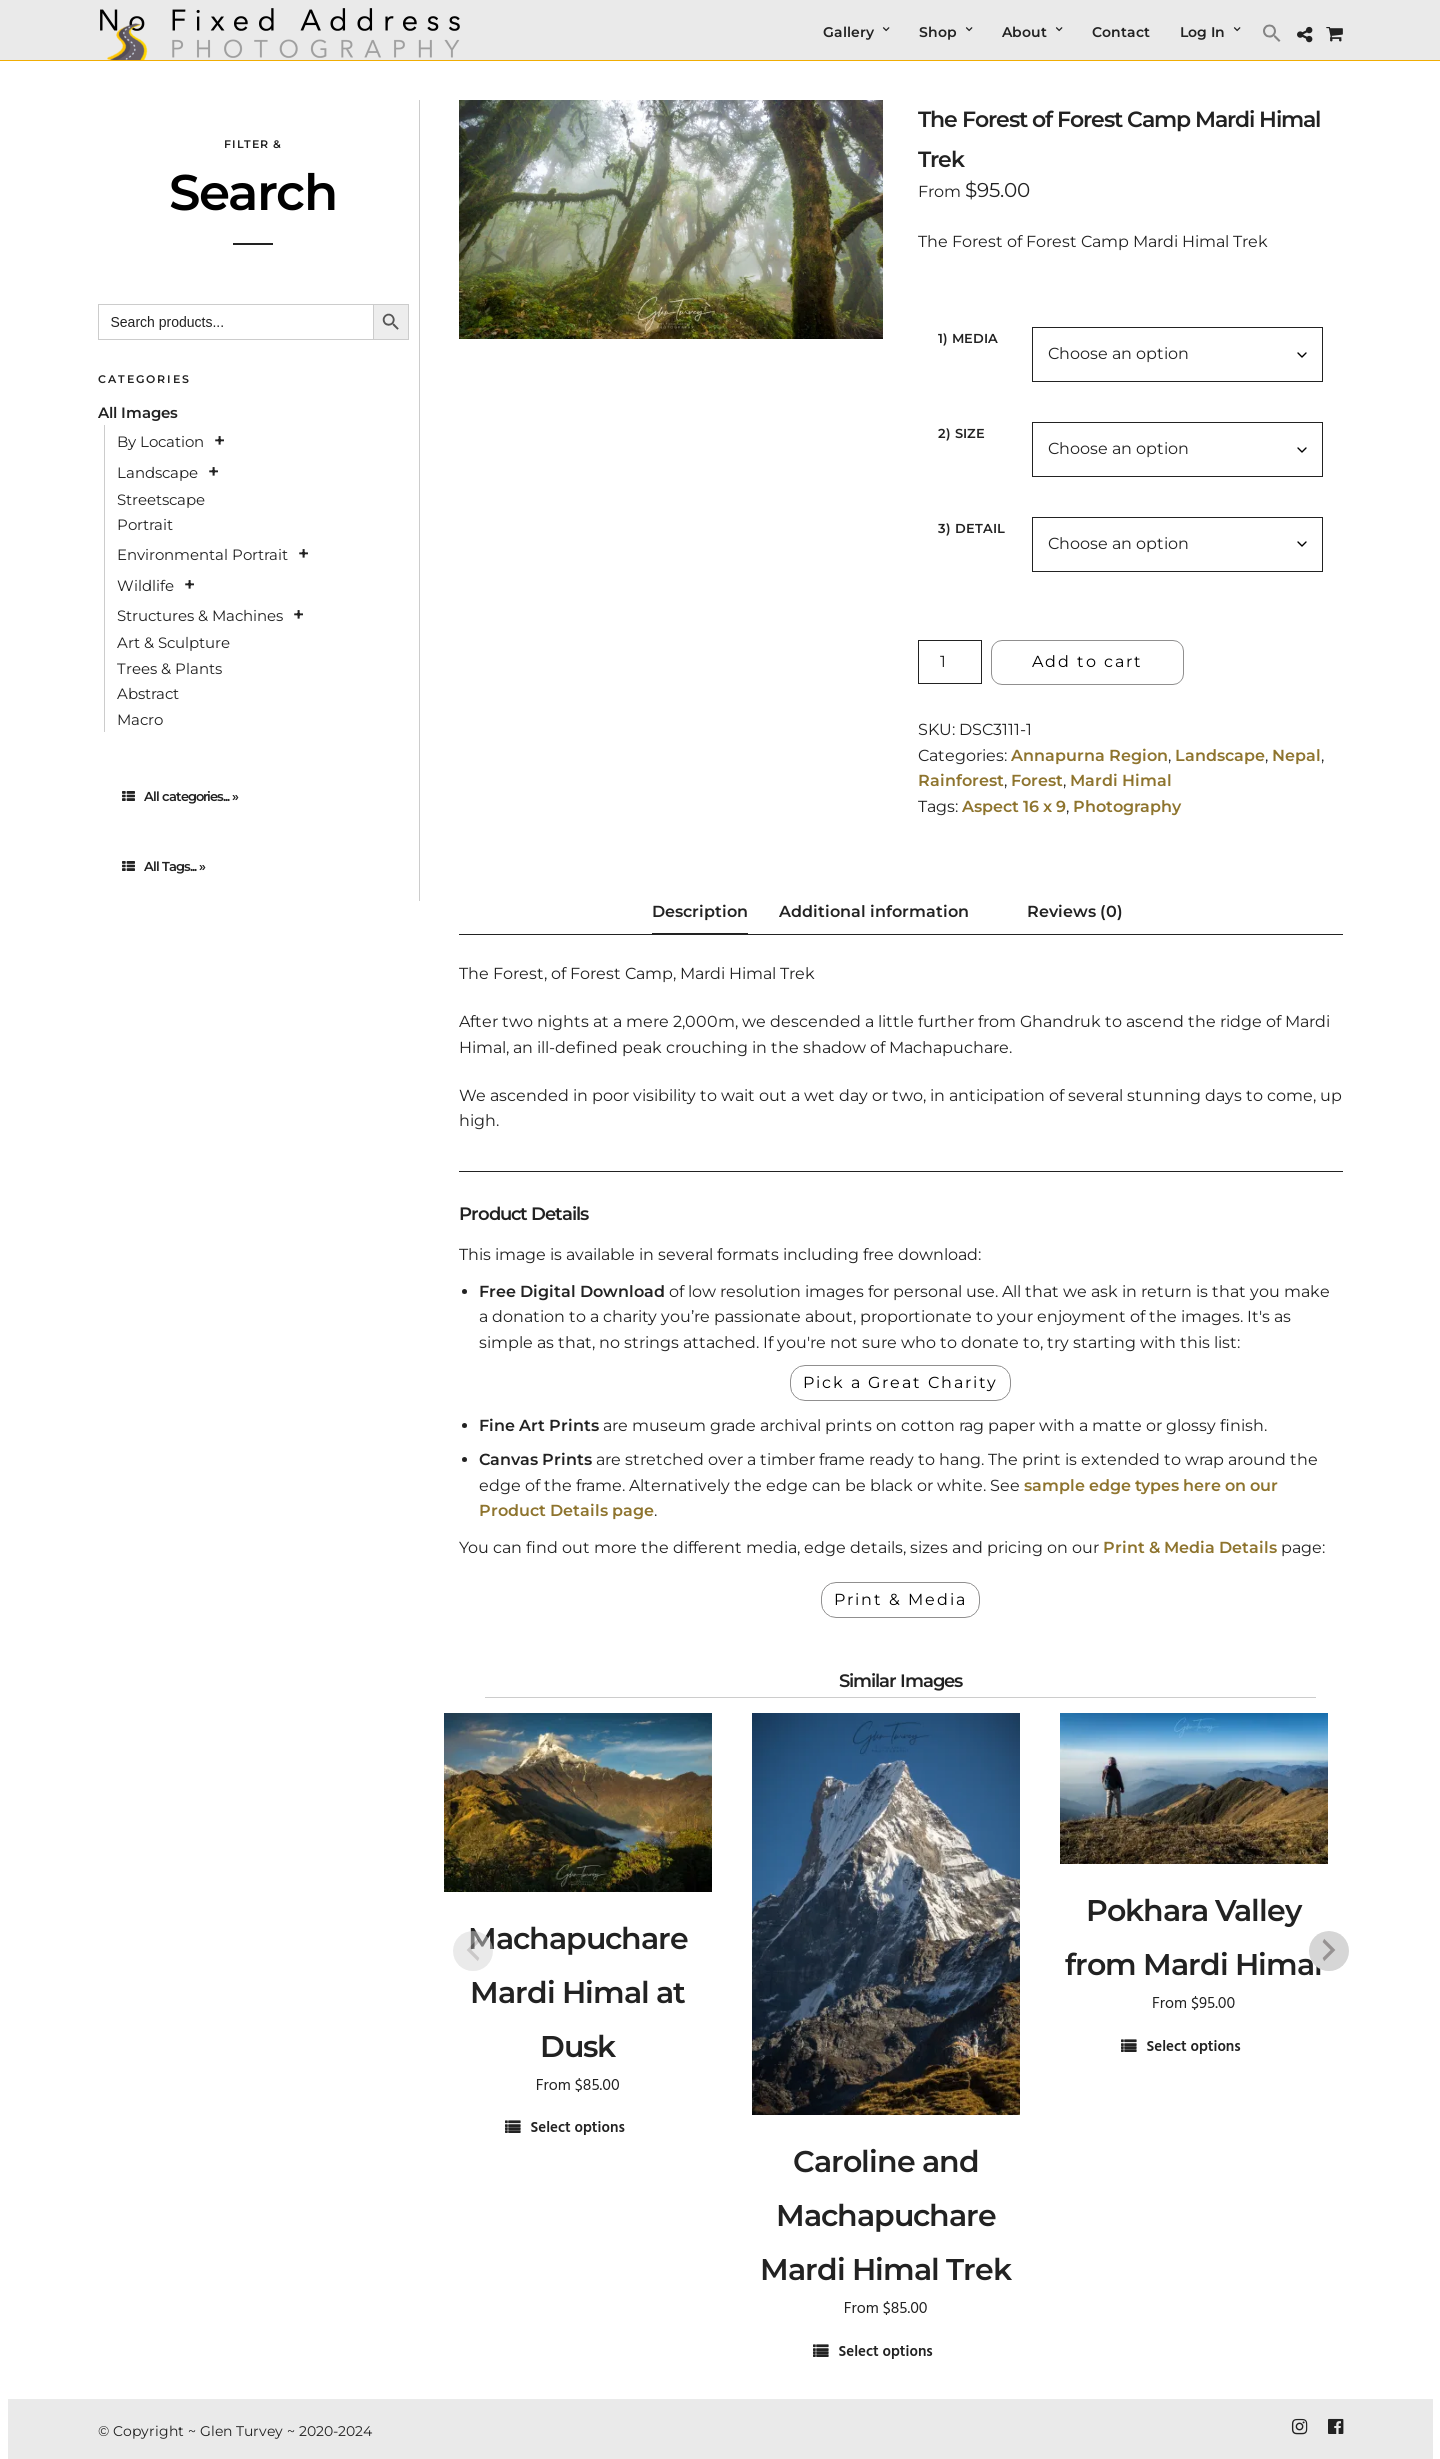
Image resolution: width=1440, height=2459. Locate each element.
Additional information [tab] (874, 911)
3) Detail (971, 528)
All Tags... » (163, 866)
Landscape (1220, 755)
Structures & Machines (200, 615)
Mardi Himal (1121, 780)
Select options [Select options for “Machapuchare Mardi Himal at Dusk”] (577, 2128)
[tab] (253, 796)
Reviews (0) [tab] (1075, 911)
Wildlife (145, 585)
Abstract (148, 693)
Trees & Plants (169, 668)
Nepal (1296, 755)
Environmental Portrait (202, 554)
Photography (1127, 806)
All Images (138, 412)
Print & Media (900, 1599)
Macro (140, 719)
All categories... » (180, 796)
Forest (1037, 780)
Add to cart (1087, 661)
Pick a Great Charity (900, 1382)
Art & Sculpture (173, 642)
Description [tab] (700, 911)
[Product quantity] (950, 662)
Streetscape (161, 499)
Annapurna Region (1089, 755)
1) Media (968, 338)
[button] (1274, 32)
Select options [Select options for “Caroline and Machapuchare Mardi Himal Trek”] (885, 2352)
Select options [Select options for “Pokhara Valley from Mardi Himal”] (1193, 2047)
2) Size (961, 433)
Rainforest (961, 780)
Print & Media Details (1190, 1547)
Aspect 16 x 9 (1014, 806)
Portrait (145, 524)
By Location (160, 441)
